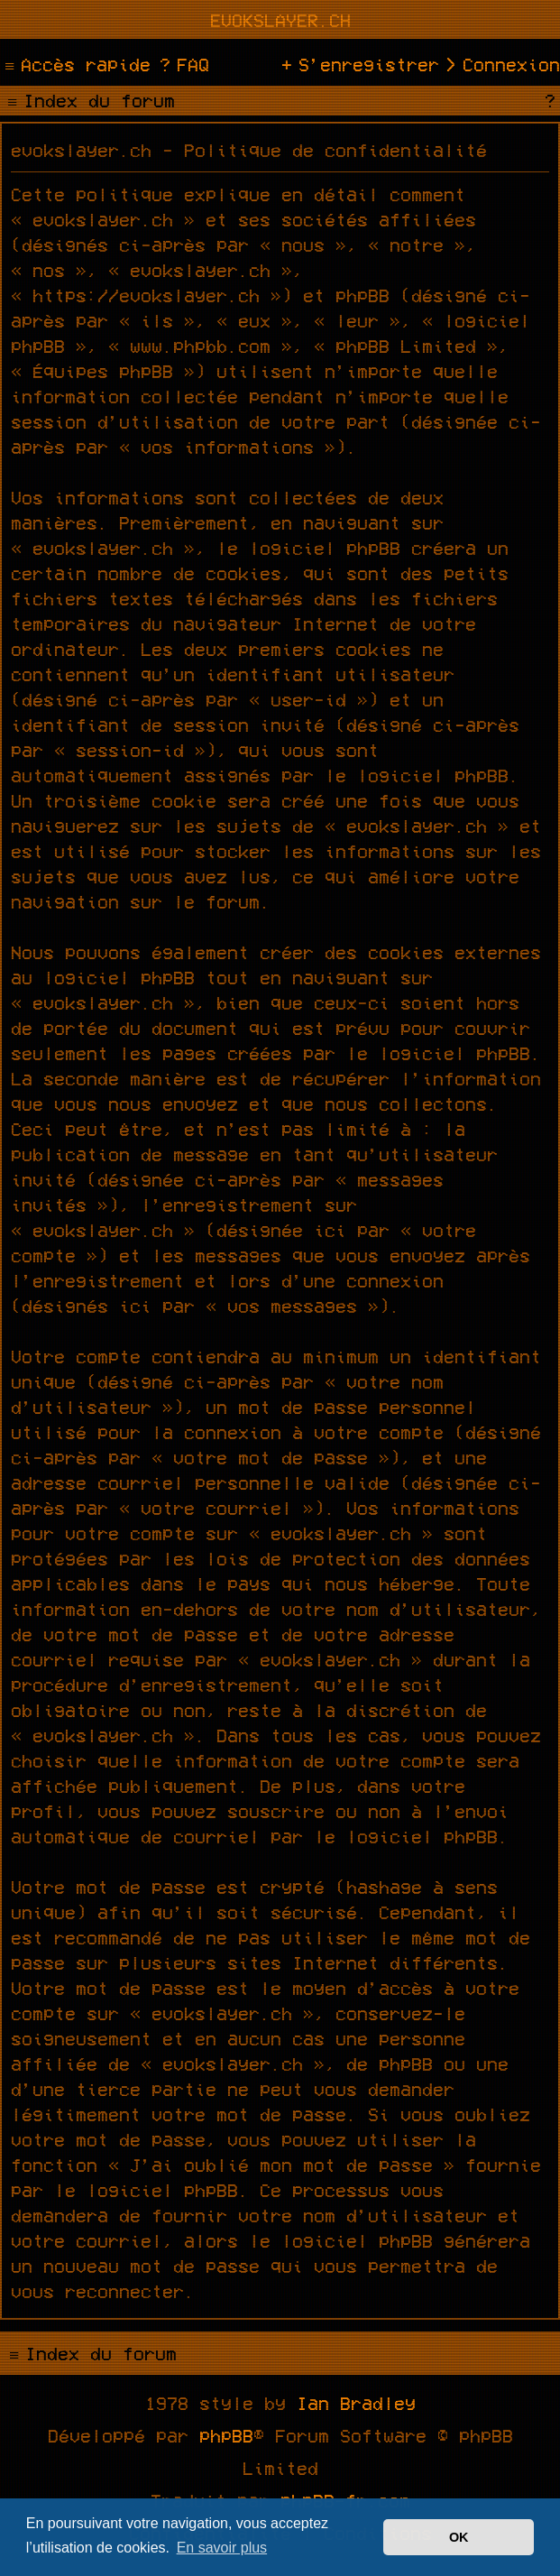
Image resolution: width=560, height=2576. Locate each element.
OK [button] (459, 2537)
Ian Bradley (356, 2403)
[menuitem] (182, 64)
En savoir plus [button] (222, 2547)
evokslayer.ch (280, 20)
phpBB (226, 2435)
